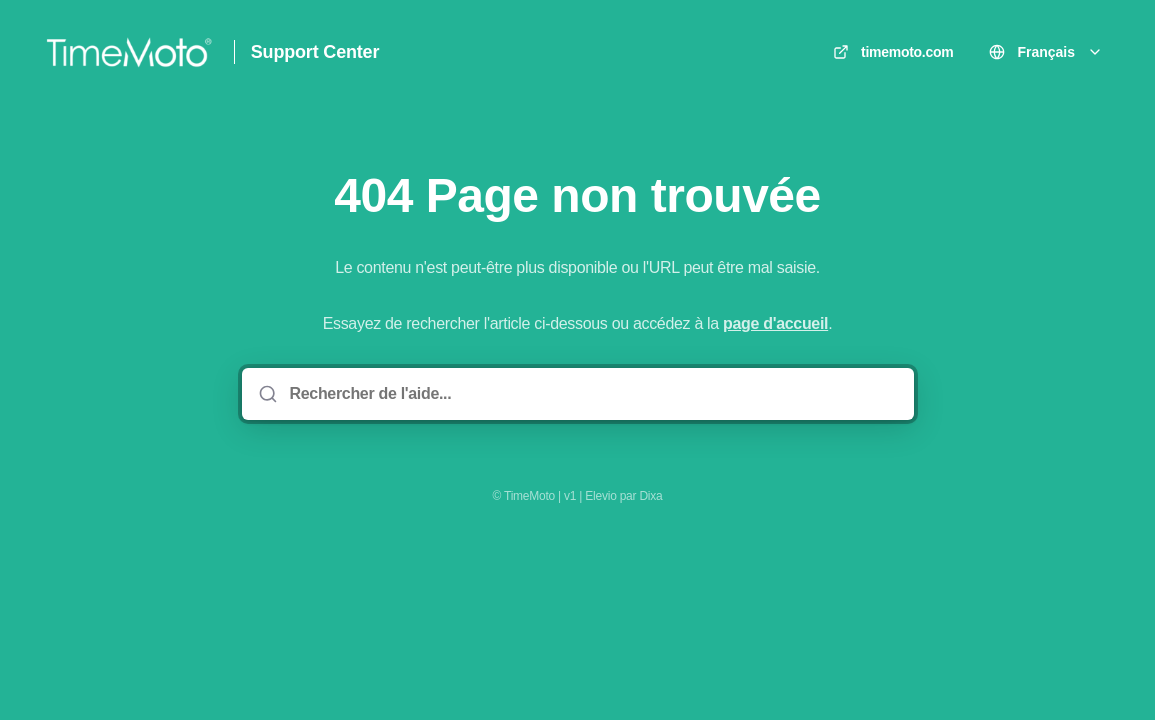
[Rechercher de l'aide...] (592, 394)
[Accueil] (129, 52)
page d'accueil (775, 323)
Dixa (650, 496)
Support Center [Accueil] (315, 52)
